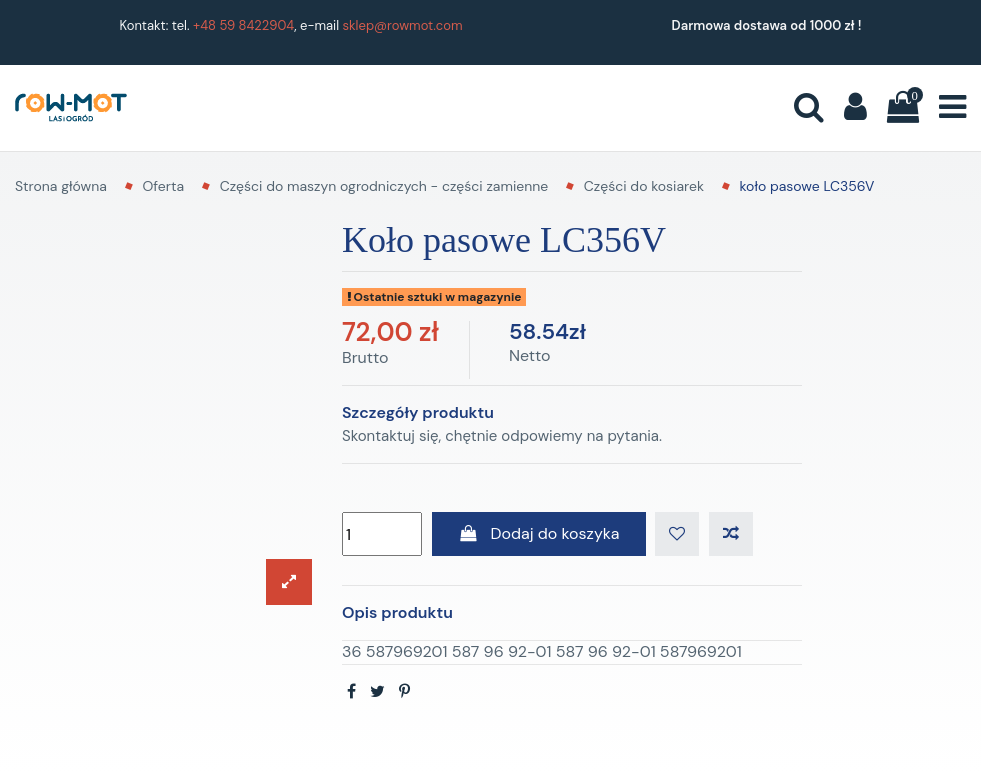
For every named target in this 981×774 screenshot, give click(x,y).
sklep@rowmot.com (403, 25)
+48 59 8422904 (243, 25)
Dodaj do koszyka (539, 533)
